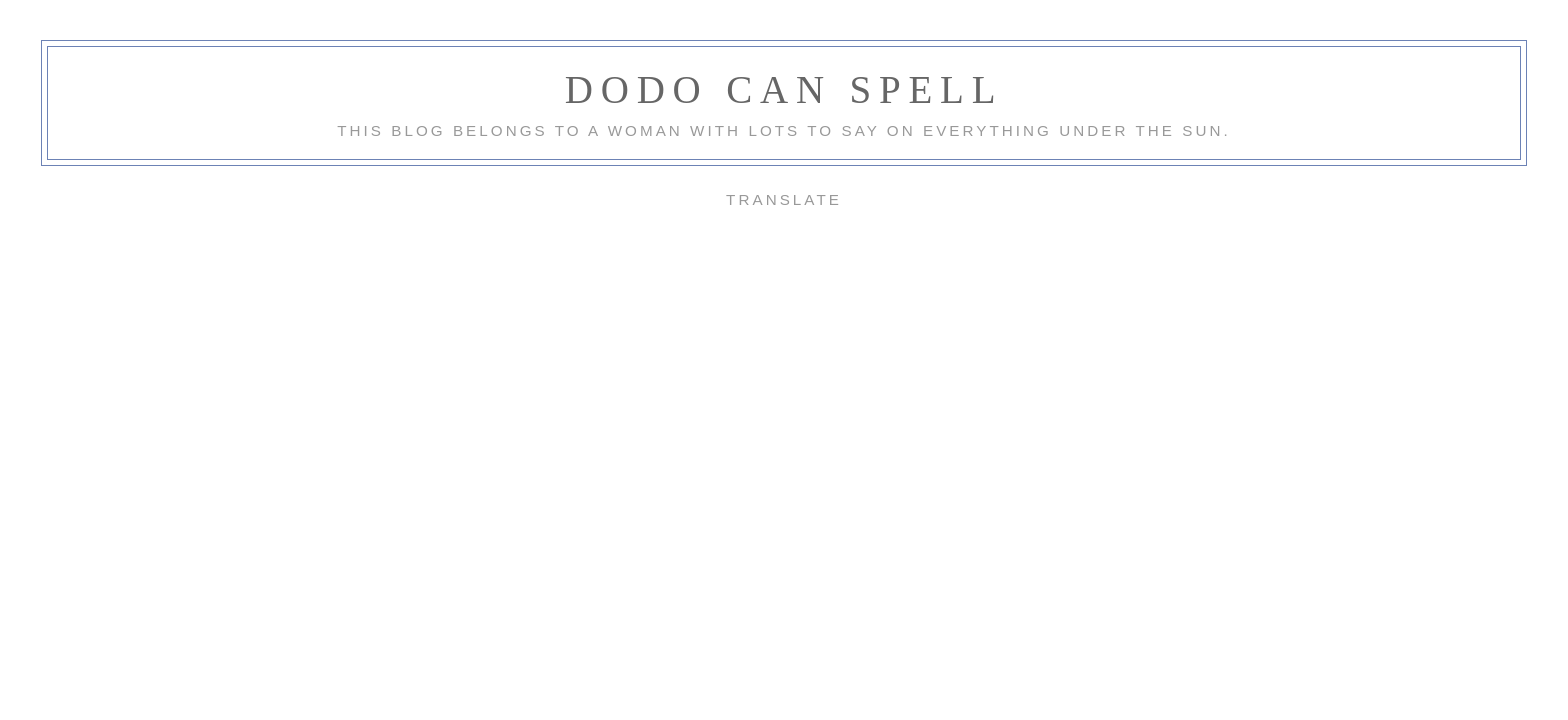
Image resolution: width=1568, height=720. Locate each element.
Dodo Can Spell (784, 89)
